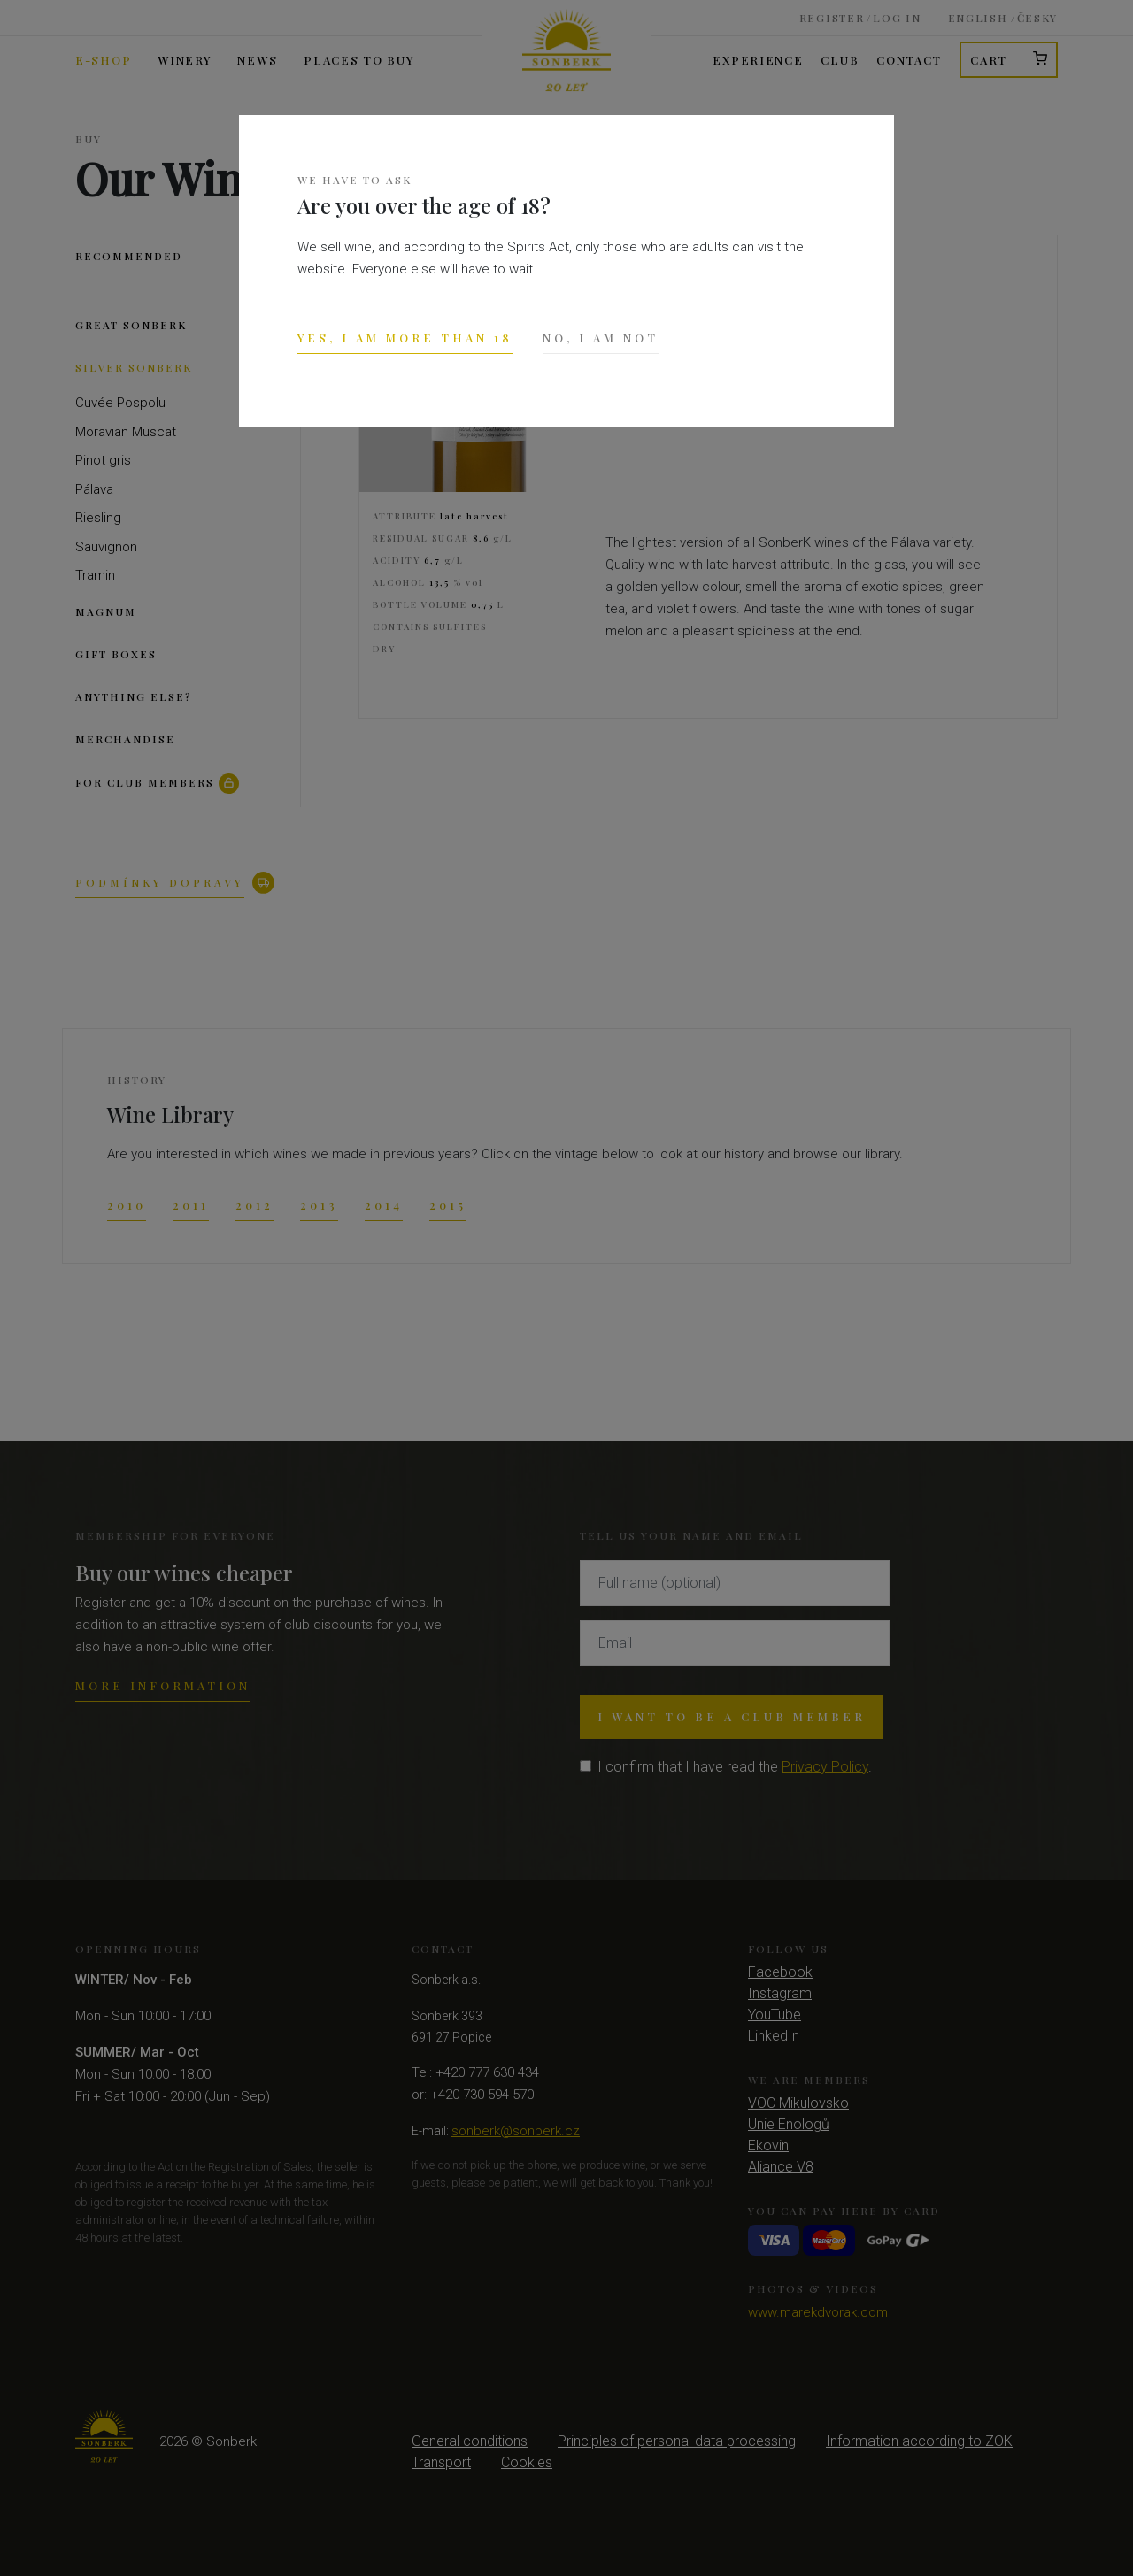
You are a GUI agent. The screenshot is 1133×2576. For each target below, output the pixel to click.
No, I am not (601, 337)
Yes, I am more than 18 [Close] (405, 337)
